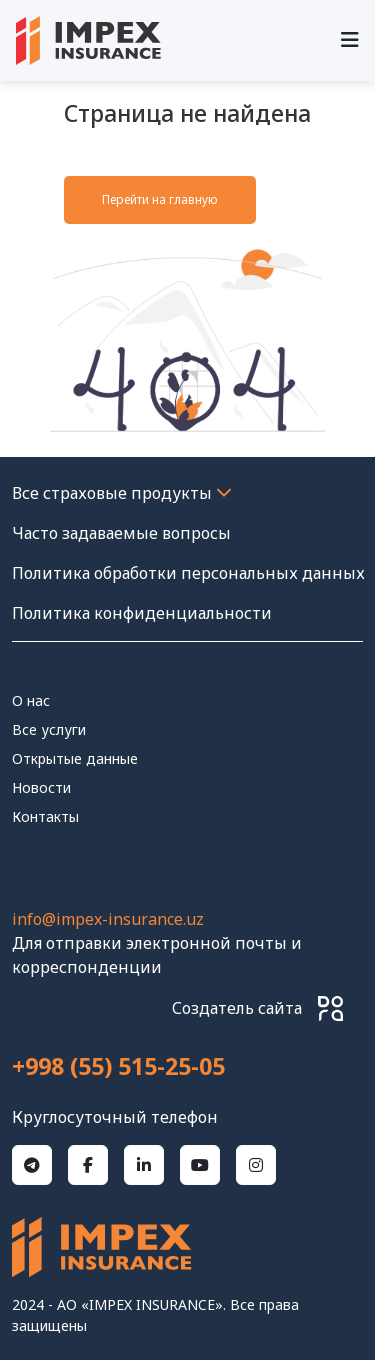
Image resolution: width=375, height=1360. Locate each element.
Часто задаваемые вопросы (121, 533)
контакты (45, 816)
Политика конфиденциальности (142, 613)
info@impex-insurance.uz (108, 919)
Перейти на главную (160, 199)
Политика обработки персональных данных (188, 573)
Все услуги (49, 729)
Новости (41, 787)
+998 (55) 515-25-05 (118, 1067)
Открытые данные (75, 758)
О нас (31, 700)
